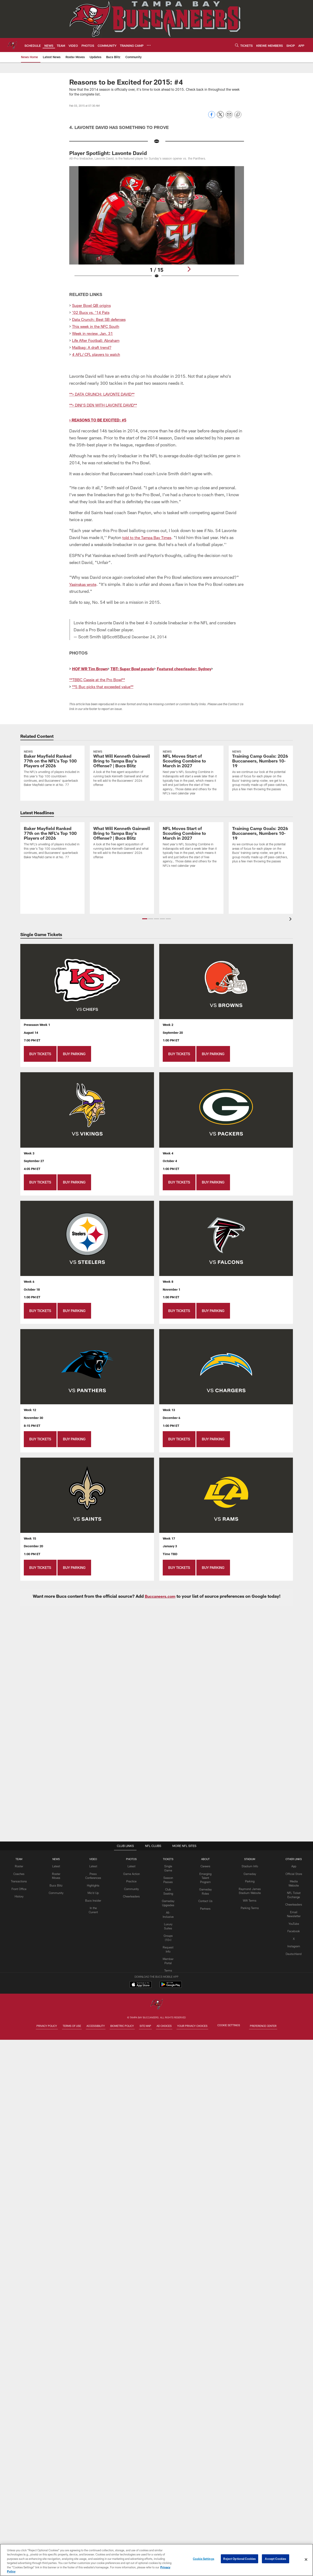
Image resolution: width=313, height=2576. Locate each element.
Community (55, 1927)
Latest (54, 1902)
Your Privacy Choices (213, 2013)
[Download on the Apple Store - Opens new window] (140, 1973)
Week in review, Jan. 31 (95, 333)
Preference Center (292, 2013)
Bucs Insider (91, 1934)
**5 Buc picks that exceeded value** (106, 686)
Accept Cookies (275, 2559)
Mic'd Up (91, 1927)
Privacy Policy (17, 2013)
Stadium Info (250, 1902)
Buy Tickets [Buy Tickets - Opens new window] (40, 1090)
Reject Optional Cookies (239, 2559)
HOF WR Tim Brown (92, 668)
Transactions (18, 1916)
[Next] (189, 269)
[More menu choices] (148, 45)
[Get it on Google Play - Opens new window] (171, 1974)
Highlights (91, 1920)
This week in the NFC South (98, 326)
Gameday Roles (204, 1920)
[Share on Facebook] (211, 117)
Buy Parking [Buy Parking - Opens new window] (74, 1090)
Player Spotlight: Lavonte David (108, 153)
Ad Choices (176, 2013)
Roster (18, 1902)
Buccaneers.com (160, 1631)
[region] (156, 2560)
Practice (128, 1916)
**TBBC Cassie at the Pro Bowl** (100, 679)
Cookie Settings (254, 2013)
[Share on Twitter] (220, 117)
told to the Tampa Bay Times (149, 537)
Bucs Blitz (55, 1920)
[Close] (306, 2559)
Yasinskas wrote (84, 584)
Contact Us (204, 1927)
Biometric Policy (118, 2013)
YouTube (294, 1956)
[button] (145, 954)
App (294, 1902)
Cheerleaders (128, 1930)
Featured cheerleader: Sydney (199, 668)
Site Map (149, 2013)
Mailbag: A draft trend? (94, 347)
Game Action (128, 1909)
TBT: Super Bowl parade (140, 668)
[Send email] (229, 117)
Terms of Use (51, 2013)
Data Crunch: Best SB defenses (101, 319)
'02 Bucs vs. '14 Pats (92, 312)
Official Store (294, 1909)
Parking (250, 1916)
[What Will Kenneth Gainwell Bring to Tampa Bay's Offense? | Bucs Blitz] (122, 787)
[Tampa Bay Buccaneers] (157, 1992)
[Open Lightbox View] (156, 225)
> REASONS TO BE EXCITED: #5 (102, 419)
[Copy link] (237, 114)
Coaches (18, 1909)
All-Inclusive (164, 1945)
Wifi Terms (250, 1934)
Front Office (18, 1923)
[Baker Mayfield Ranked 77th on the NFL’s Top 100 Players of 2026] (52, 787)
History (18, 1930)
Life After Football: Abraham (98, 340)
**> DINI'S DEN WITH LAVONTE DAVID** (108, 404)
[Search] (237, 45)
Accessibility (83, 2013)
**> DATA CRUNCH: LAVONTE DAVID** (106, 394)
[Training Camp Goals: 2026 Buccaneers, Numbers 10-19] (261, 789)
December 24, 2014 (151, 636)
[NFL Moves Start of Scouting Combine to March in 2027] (191, 791)
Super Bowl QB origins (93, 305)
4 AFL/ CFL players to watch (99, 354)
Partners (204, 1934)
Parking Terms (250, 1941)
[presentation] (291, 955)
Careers (203, 1902)
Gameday (250, 1909)
